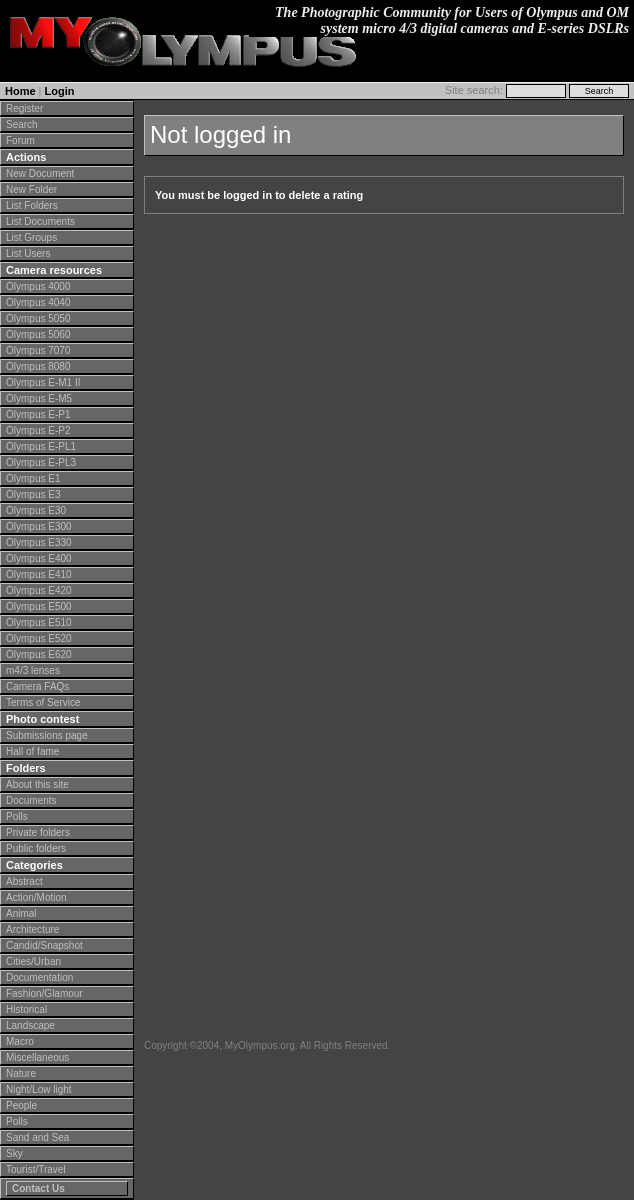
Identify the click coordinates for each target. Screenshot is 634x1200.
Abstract (24, 881)
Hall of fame (32, 751)
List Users (28, 253)
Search (22, 124)
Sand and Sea (37, 1137)
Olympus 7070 (38, 350)
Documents (31, 800)
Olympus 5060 (38, 334)
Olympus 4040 (38, 302)
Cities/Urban (33, 961)
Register (24, 108)
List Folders (32, 205)
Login (60, 91)
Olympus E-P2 (38, 430)
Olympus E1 (33, 478)
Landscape (30, 1025)
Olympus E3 (33, 494)
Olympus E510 (39, 622)
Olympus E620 (39, 654)
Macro (20, 1041)
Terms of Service (43, 702)
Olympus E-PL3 (41, 462)
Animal (21, 913)
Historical (26, 1009)
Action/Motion (36, 897)
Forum (20, 140)
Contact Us (38, 1188)
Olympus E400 (39, 558)
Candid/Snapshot (44, 945)
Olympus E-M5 (39, 398)
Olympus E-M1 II (43, 382)
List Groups (31, 237)
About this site (37, 784)
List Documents (40, 221)
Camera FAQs (37, 686)
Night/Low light (39, 1089)
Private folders (38, 832)
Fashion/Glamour (44, 993)
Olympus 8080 (38, 366)
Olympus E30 (36, 510)
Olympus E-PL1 (41, 446)
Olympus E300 (39, 526)
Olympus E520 (39, 638)
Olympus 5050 (38, 318)
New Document (40, 173)
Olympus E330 (39, 542)
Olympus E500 (39, 606)
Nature (21, 1073)
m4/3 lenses (33, 670)
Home (20, 91)
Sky (14, 1153)
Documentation (39, 977)
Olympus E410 (39, 574)
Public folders (36, 848)
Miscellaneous (37, 1057)
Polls (17, 816)
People (21, 1105)
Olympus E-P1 (38, 414)
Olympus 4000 (38, 286)
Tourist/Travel (36, 1169)
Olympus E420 (39, 590)
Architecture (32, 929)
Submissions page (47, 735)
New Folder (31, 189)
